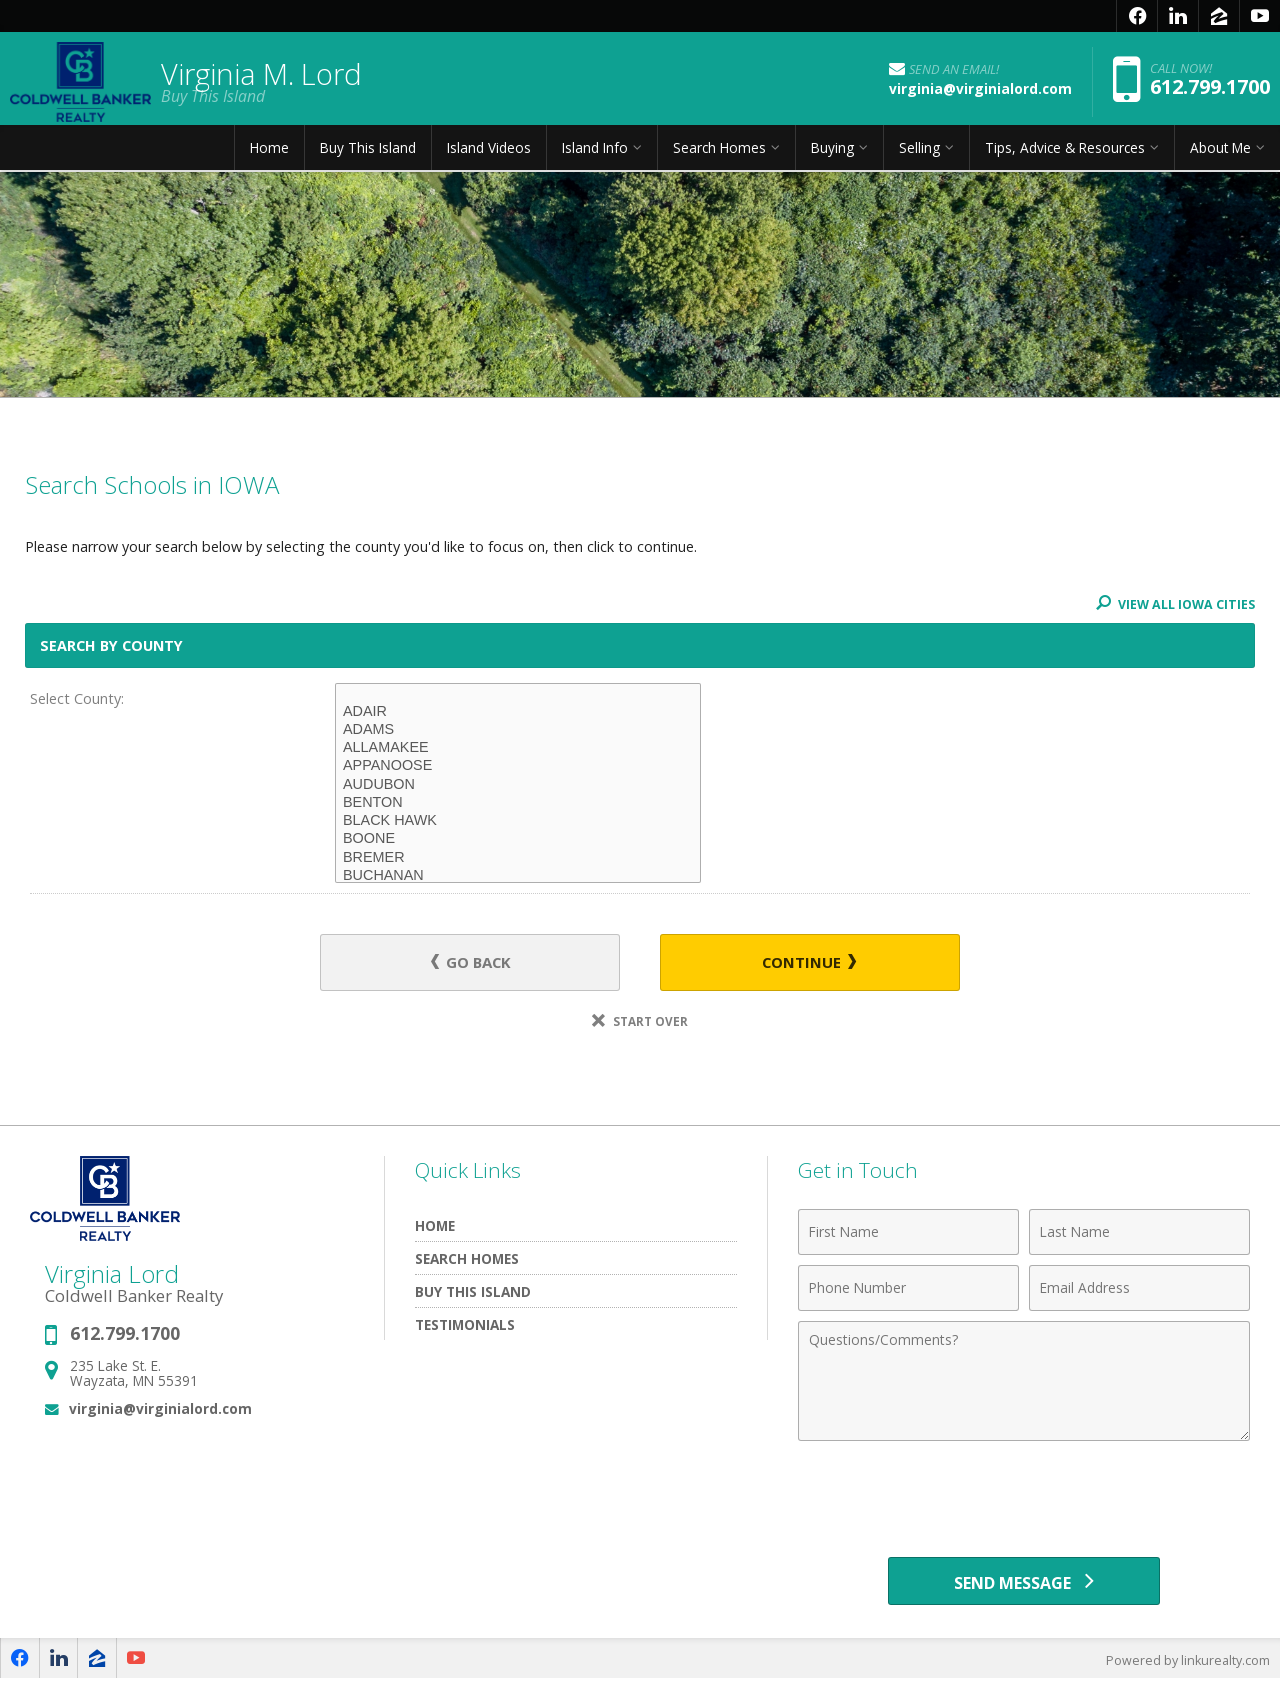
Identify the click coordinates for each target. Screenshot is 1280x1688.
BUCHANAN (518, 876)
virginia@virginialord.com (160, 1411)
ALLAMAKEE (518, 748)
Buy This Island (368, 154)
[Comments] (1024, 1383)
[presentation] (1024, 1502)
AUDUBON (518, 785)
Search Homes (719, 154)
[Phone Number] (908, 1290)
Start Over (640, 1023)
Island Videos (489, 154)
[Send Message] (1023, 1586)
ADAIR (518, 712)
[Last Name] (1139, 1234)
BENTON (518, 803)
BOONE (518, 839)
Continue (801, 963)
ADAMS (518, 730)
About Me (1220, 154)
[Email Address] (1139, 1290)
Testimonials (465, 1326)
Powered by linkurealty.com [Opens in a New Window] (1186, 1668)
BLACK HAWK (518, 821)
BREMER (518, 858)
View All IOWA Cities (1173, 604)
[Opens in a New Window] (1137, 16)
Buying (832, 154)
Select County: (77, 698)
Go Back (479, 963)
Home (269, 154)
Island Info (595, 154)
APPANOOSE (518, 766)
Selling (919, 154)
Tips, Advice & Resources (1065, 154)
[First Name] (908, 1234)
